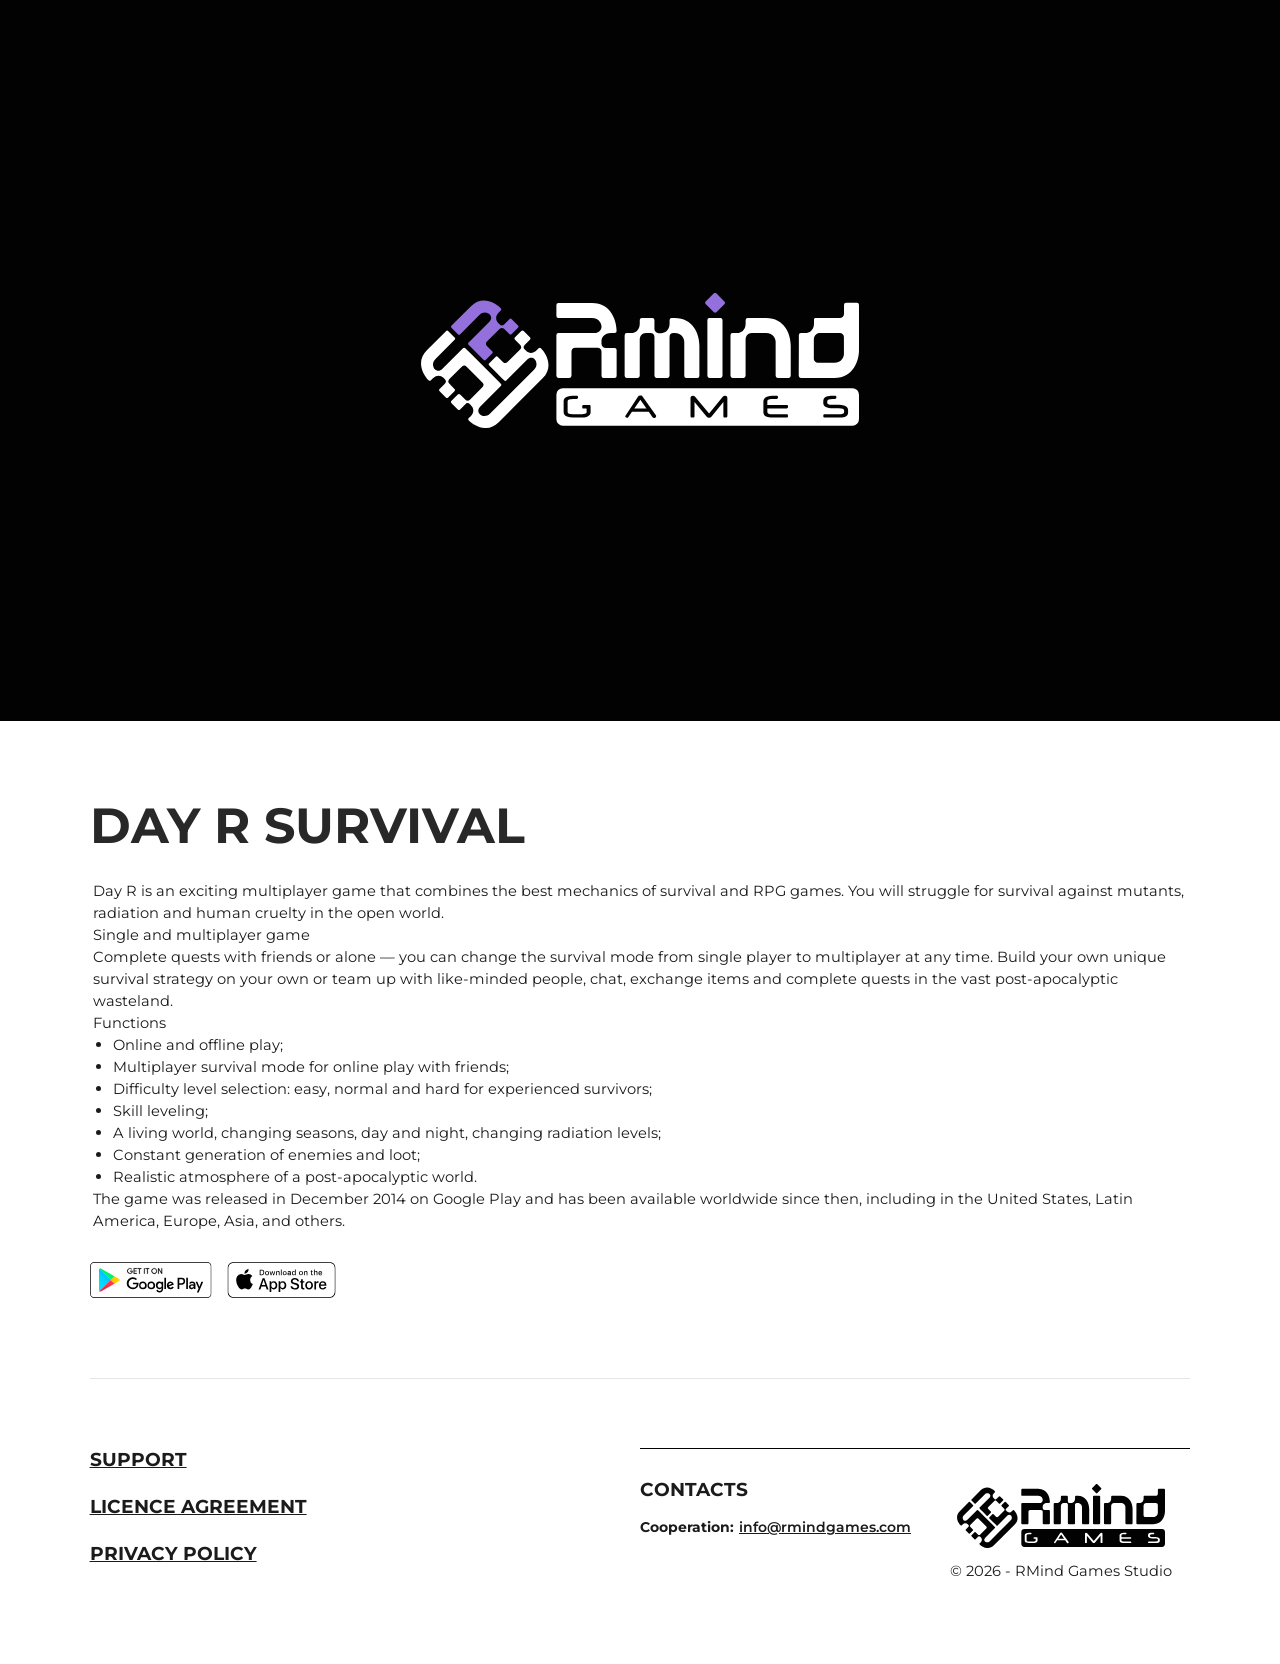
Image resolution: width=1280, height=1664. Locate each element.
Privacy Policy (173, 1553)
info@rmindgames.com (825, 1527)
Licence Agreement (198, 1506)
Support (138, 1459)
